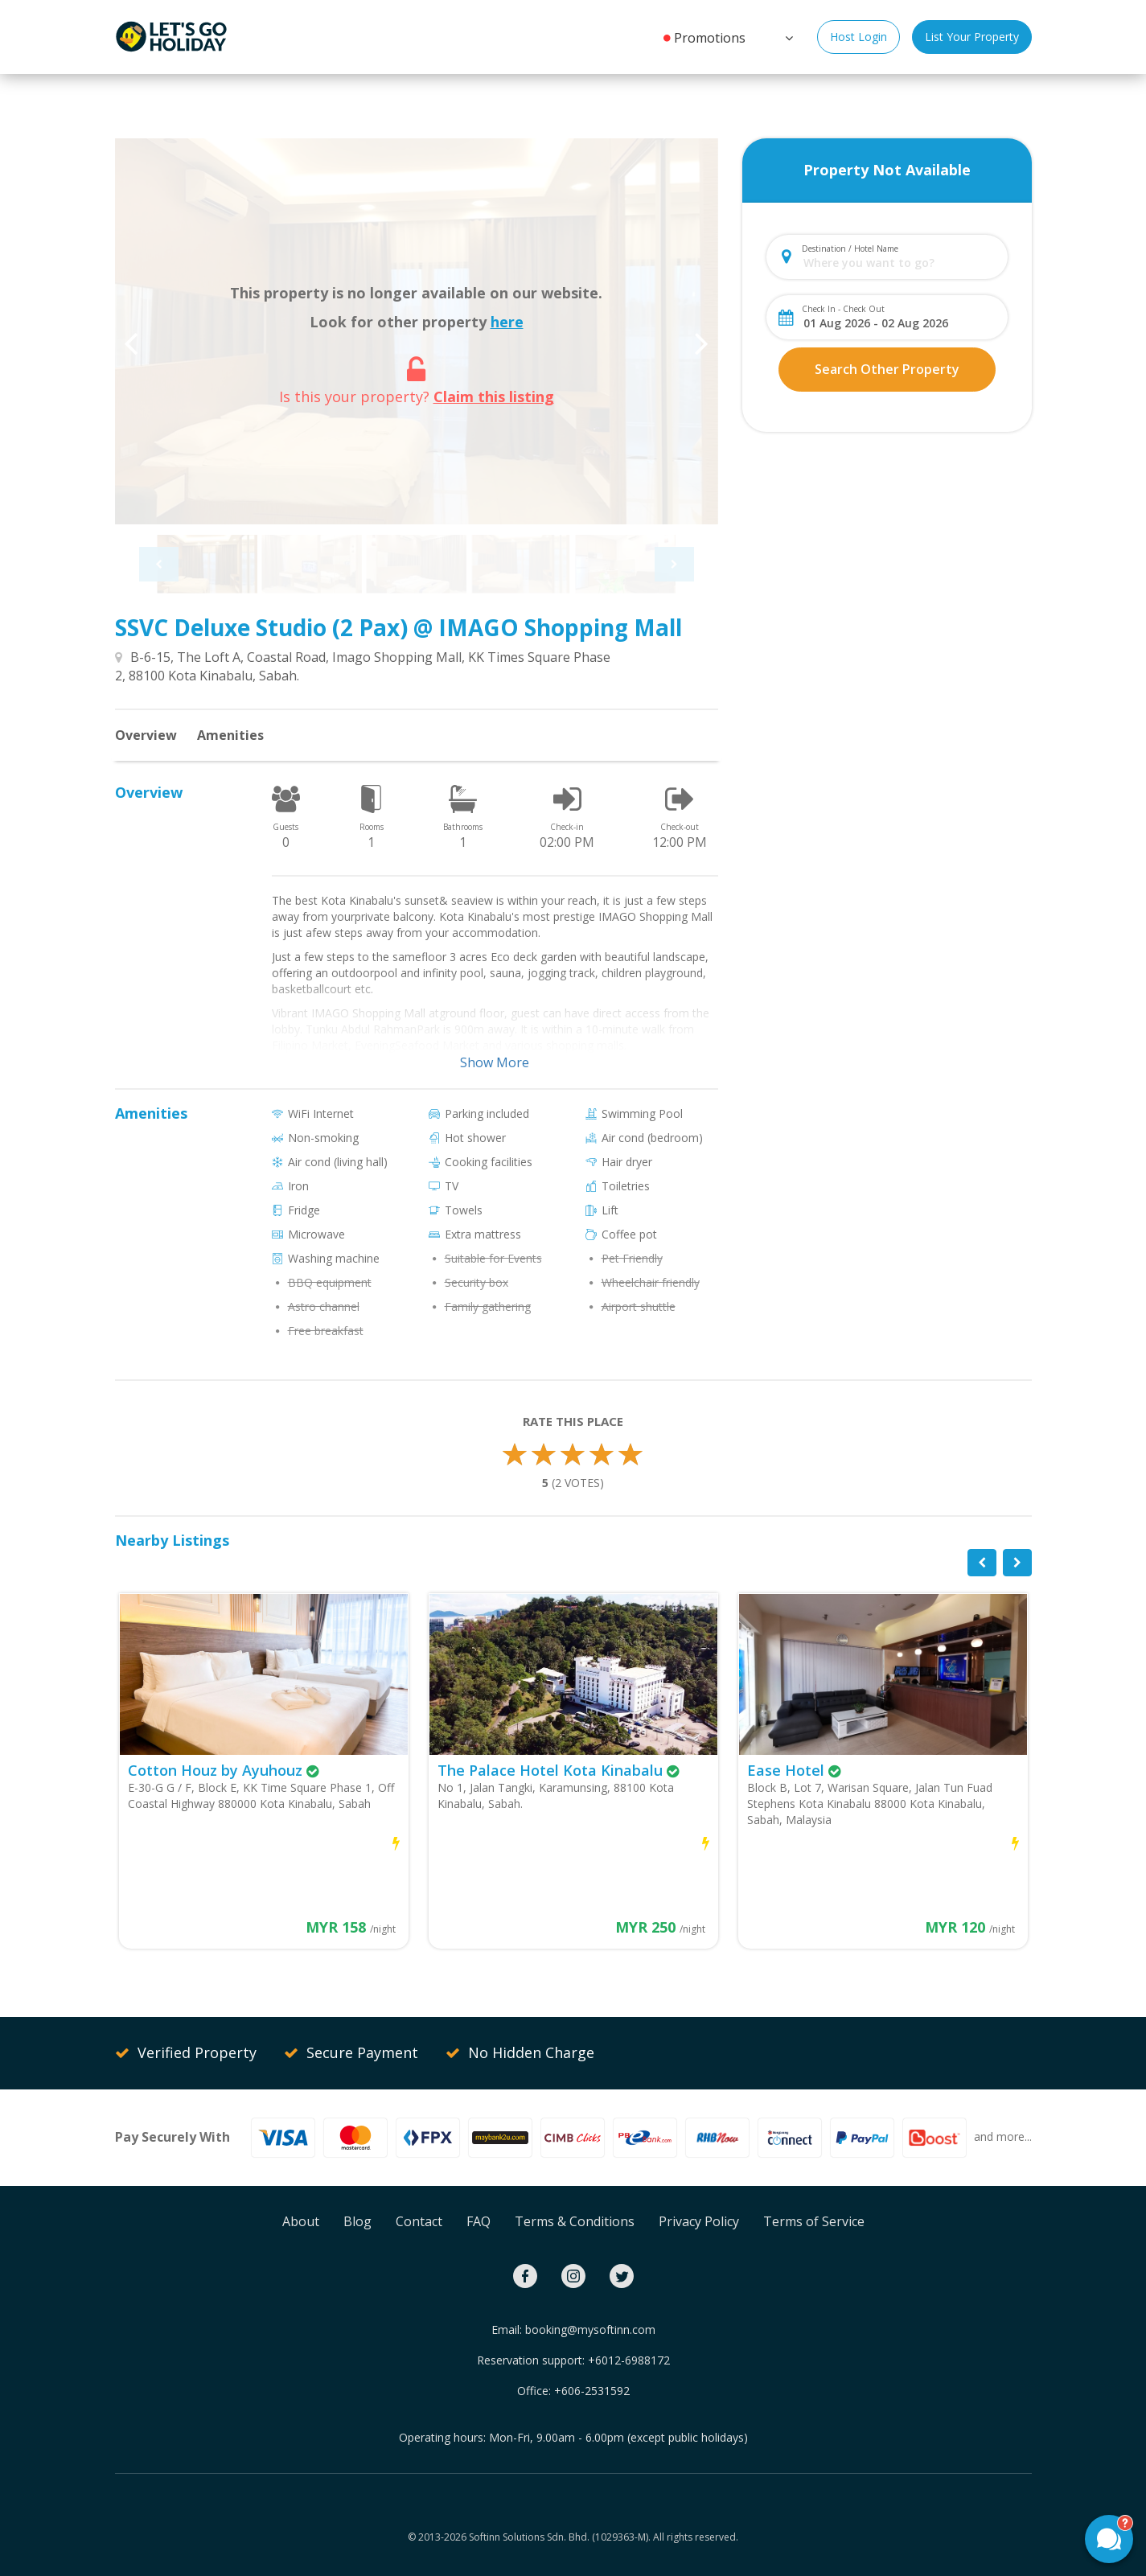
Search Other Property (887, 369)
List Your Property (972, 36)
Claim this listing (493, 396)
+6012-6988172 (629, 2360)
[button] (787, 36)
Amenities (230, 735)
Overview (146, 735)
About (300, 2221)
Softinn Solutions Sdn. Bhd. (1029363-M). (560, 2537)
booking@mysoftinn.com (590, 2329)
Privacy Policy (699, 2221)
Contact (419, 2221)
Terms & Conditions (575, 2221)
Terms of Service (814, 2221)
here (507, 321)
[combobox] (900, 262)
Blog (357, 2221)
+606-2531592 (592, 2390)
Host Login (858, 36)
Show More (494, 1062)
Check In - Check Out (843, 308)
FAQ (478, 2221)
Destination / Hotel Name (850, 248)
